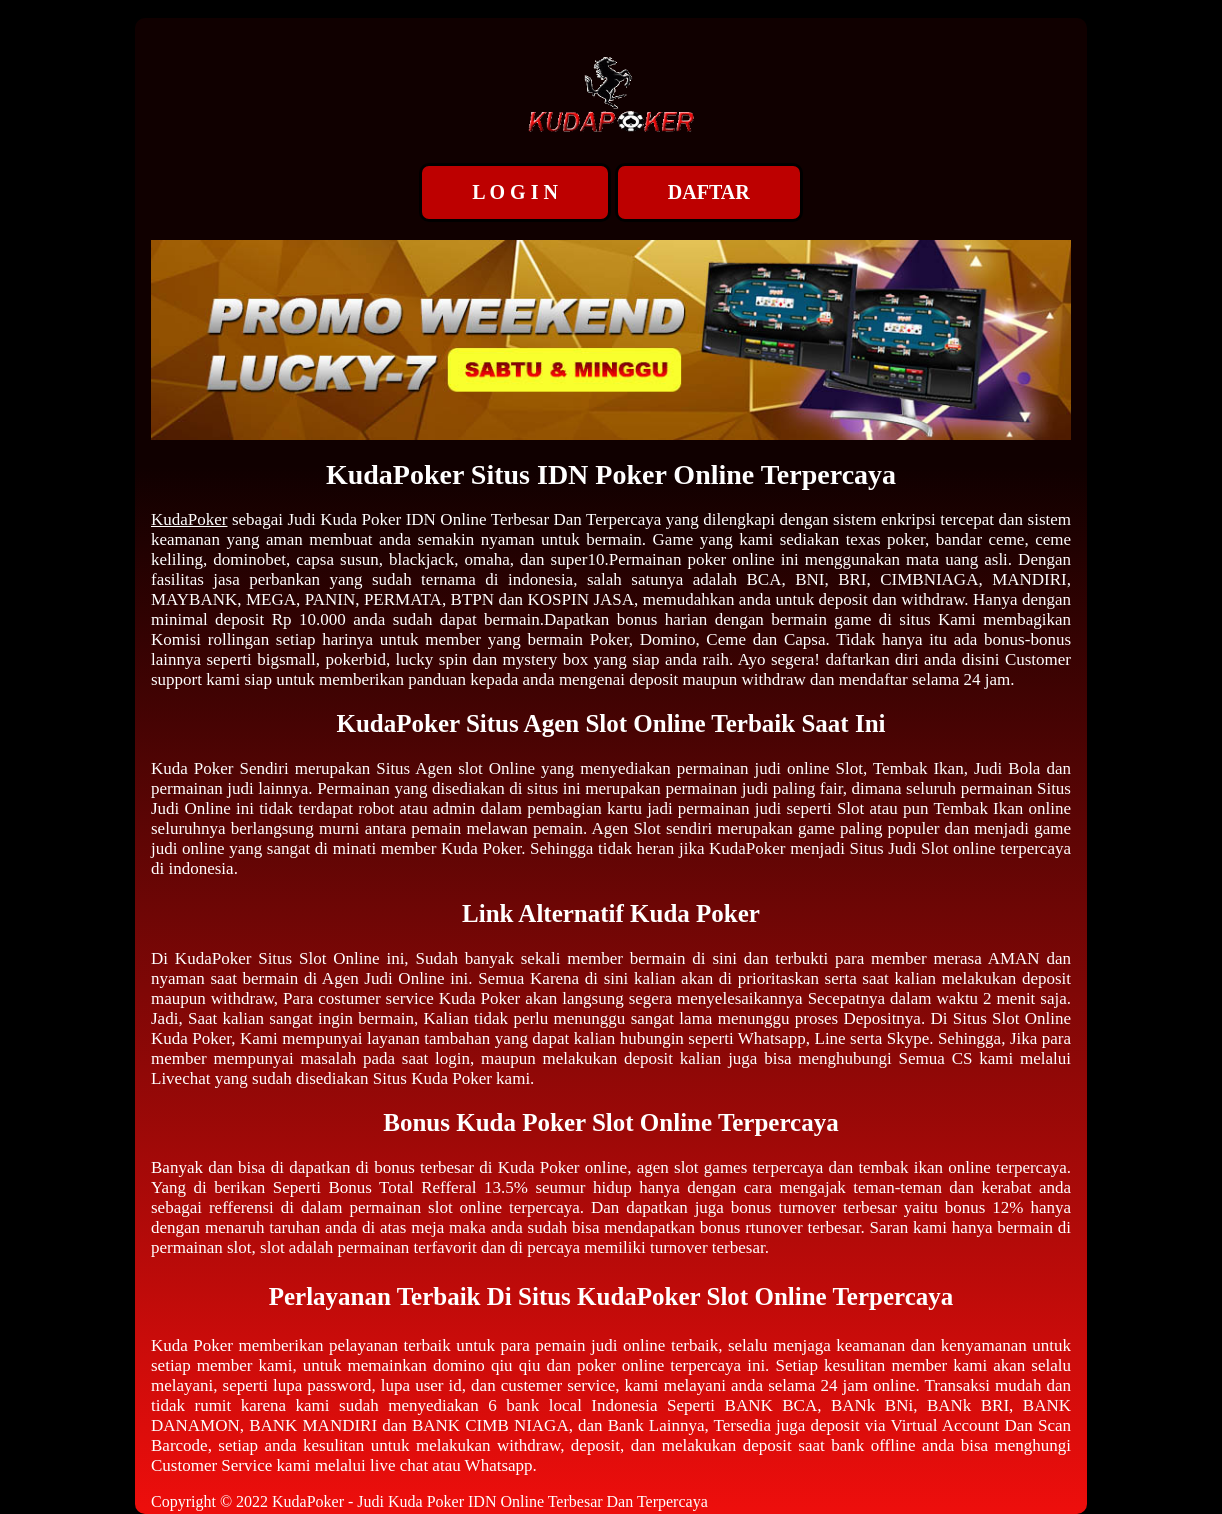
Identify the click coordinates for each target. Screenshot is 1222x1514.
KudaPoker (189, 519)
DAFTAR (709, 192)
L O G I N (515, 192)
